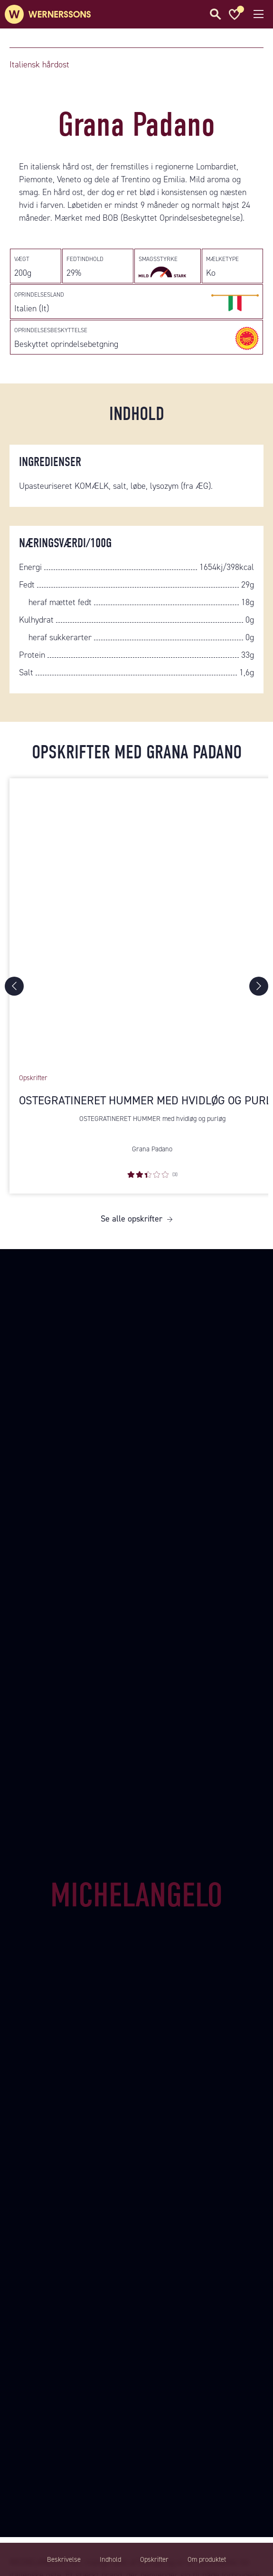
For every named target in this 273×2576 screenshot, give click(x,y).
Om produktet (207, 2559)
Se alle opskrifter (131, 1218)
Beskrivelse (64, 2559)
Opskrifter (154, 2559)
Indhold (110, 2559)
